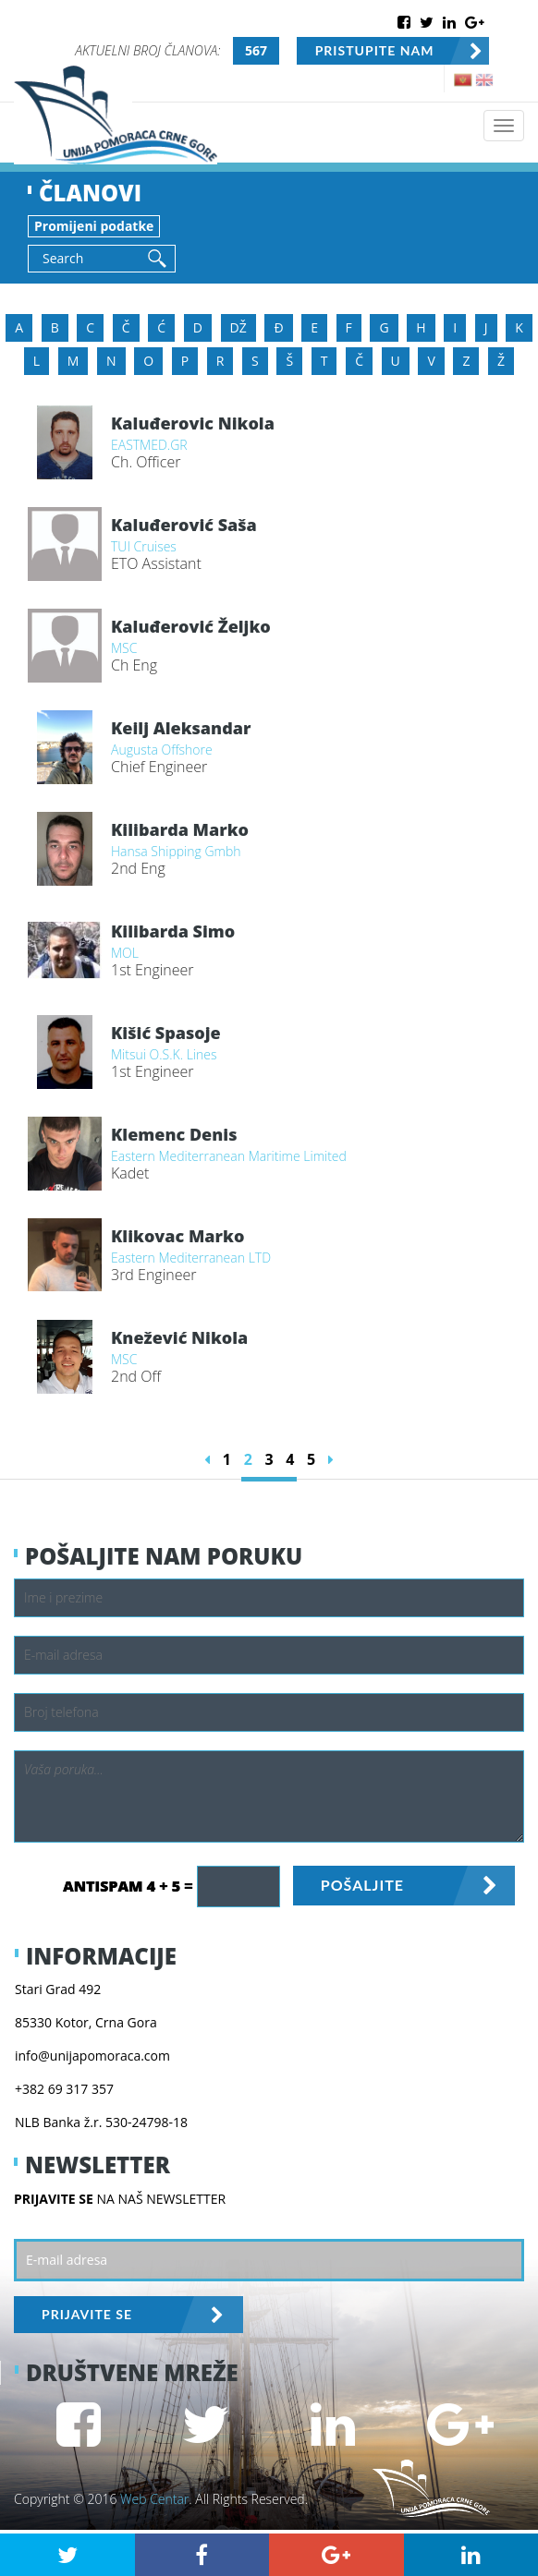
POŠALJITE (362, 1884)
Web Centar (154, 2499)
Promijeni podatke (93, 226)
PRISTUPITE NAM (374, 50)
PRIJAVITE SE (87, 2314)
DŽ (238, 327)
